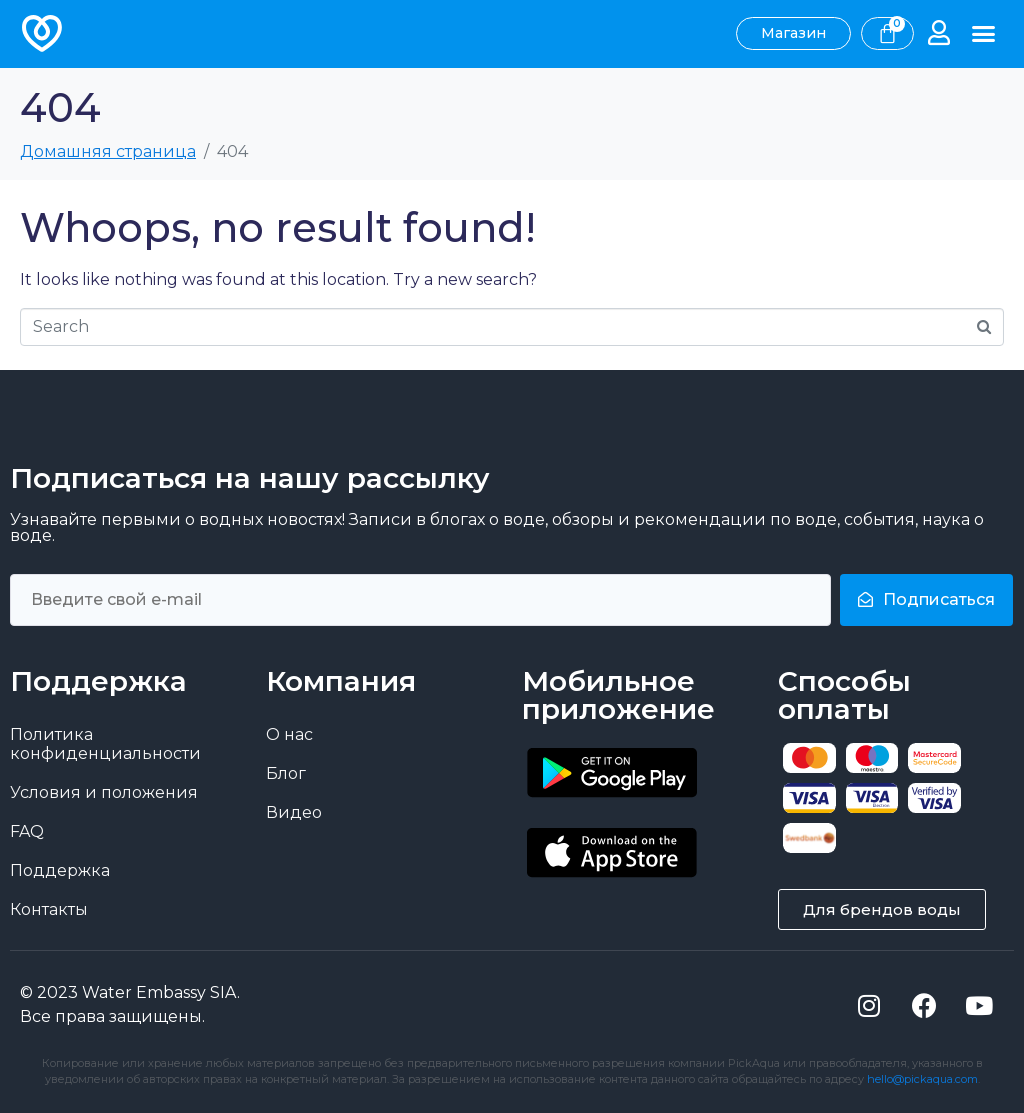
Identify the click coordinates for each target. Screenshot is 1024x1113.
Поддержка (60, 869)
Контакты (49, 908)
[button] (984, 34)
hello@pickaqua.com (922, 1078)
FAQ (27, 830)
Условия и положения (104, 791)
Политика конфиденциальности (105, 743)
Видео (294, 811)
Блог (286, 772)
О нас (289, 733)
